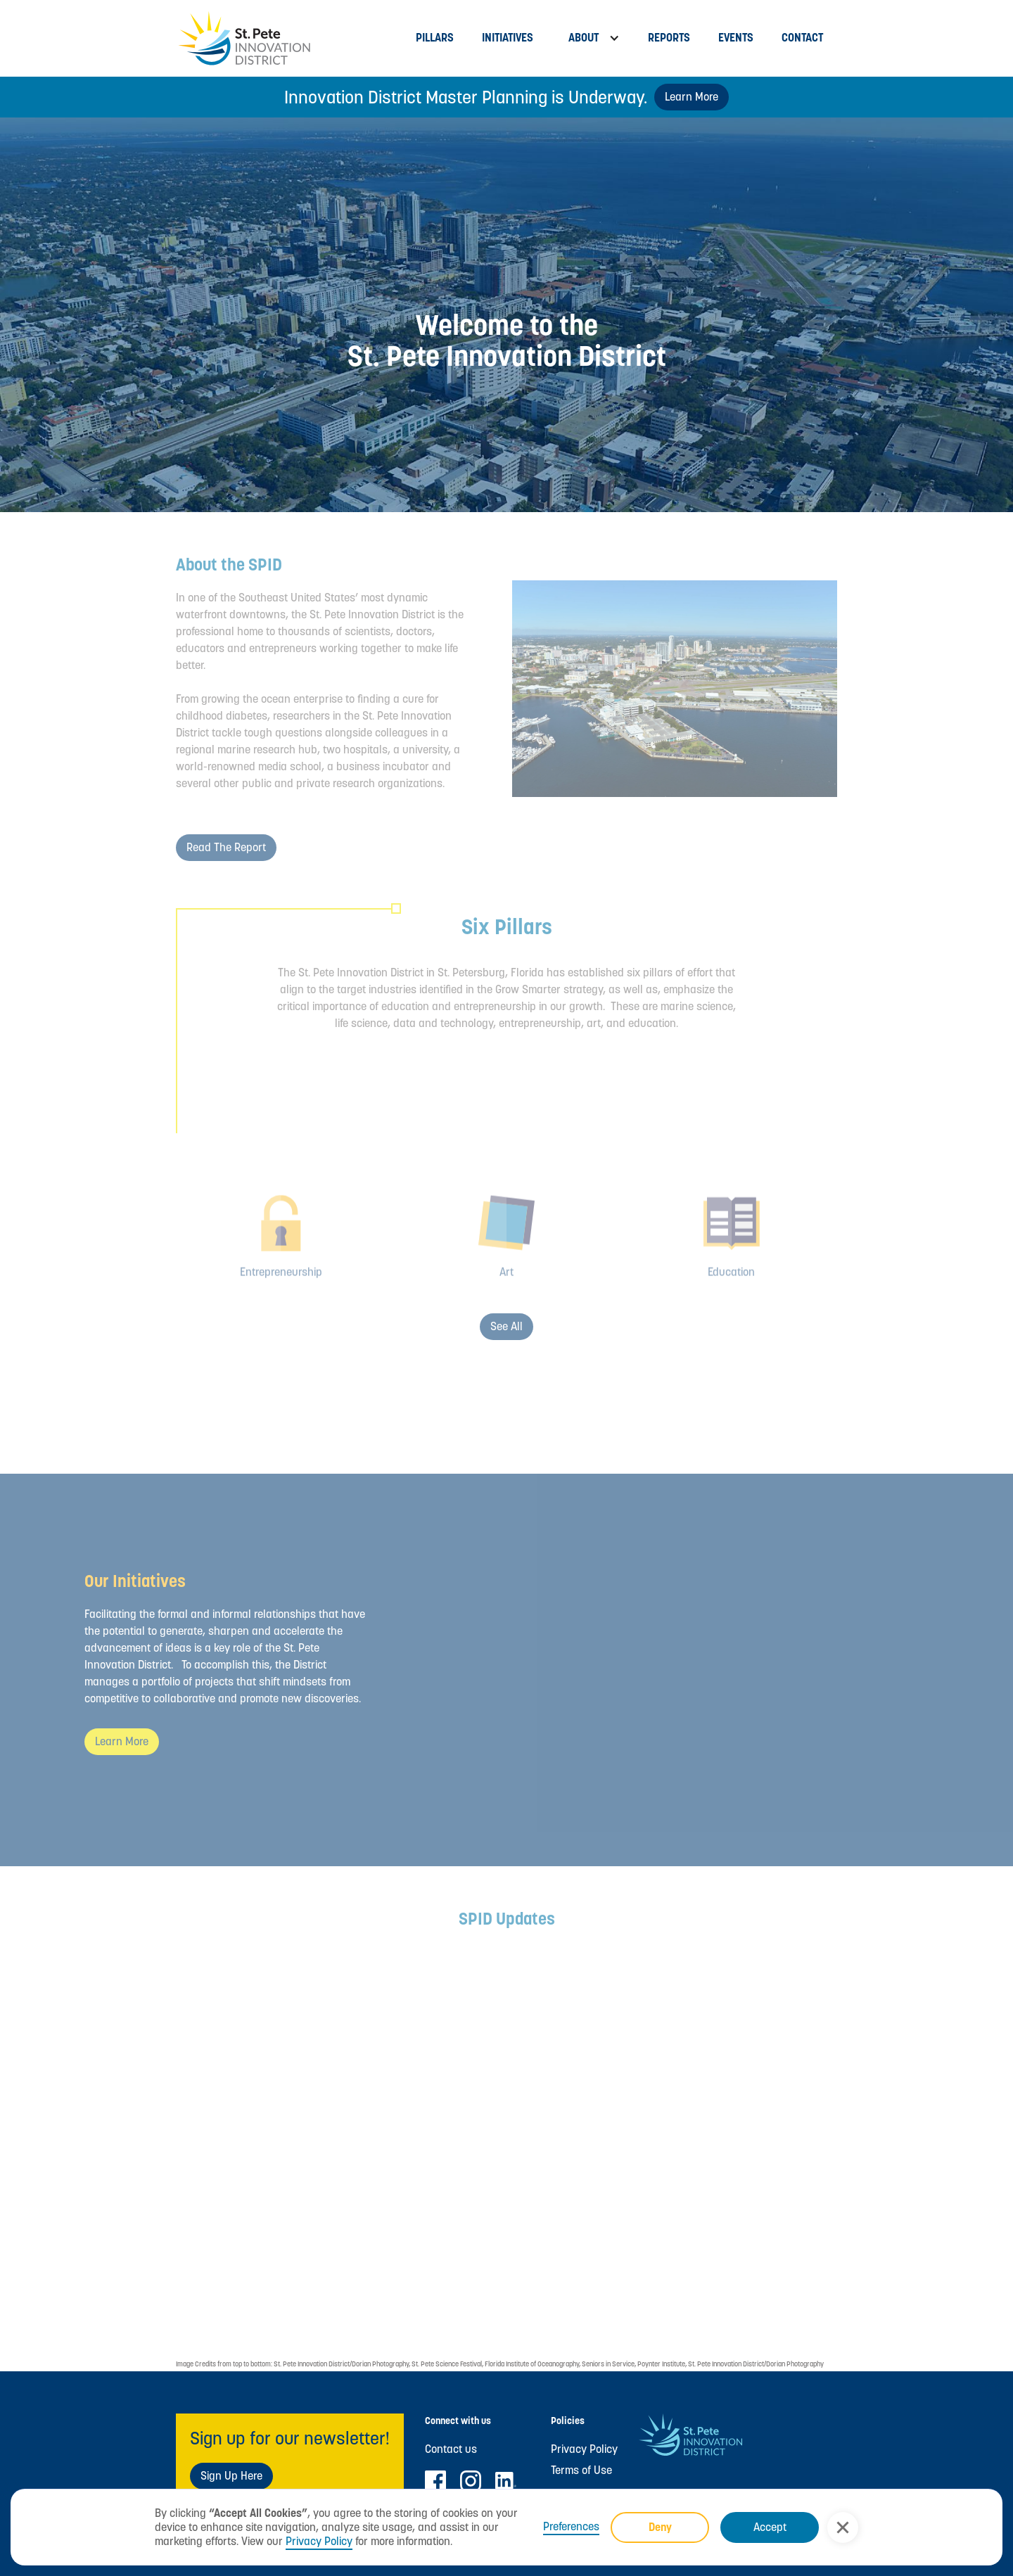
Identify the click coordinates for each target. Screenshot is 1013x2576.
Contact (802, 37)
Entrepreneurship (281, 1289)
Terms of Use (581, 2470)
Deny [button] (660, 2527)
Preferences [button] (571, 2527)
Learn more (121, 1741)
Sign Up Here (231, 2475)
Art (506, 1289)
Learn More (691, 96)
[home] (289, 38)
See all (506, 1326)
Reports (669, 37)
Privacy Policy (319, 2541)
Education (731, 1289)
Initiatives (507, 37)
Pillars (435, 37)
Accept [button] (769, 2527)
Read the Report (226, 847)
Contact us (451, 2449)
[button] (842, 2527)
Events (735, 37)
